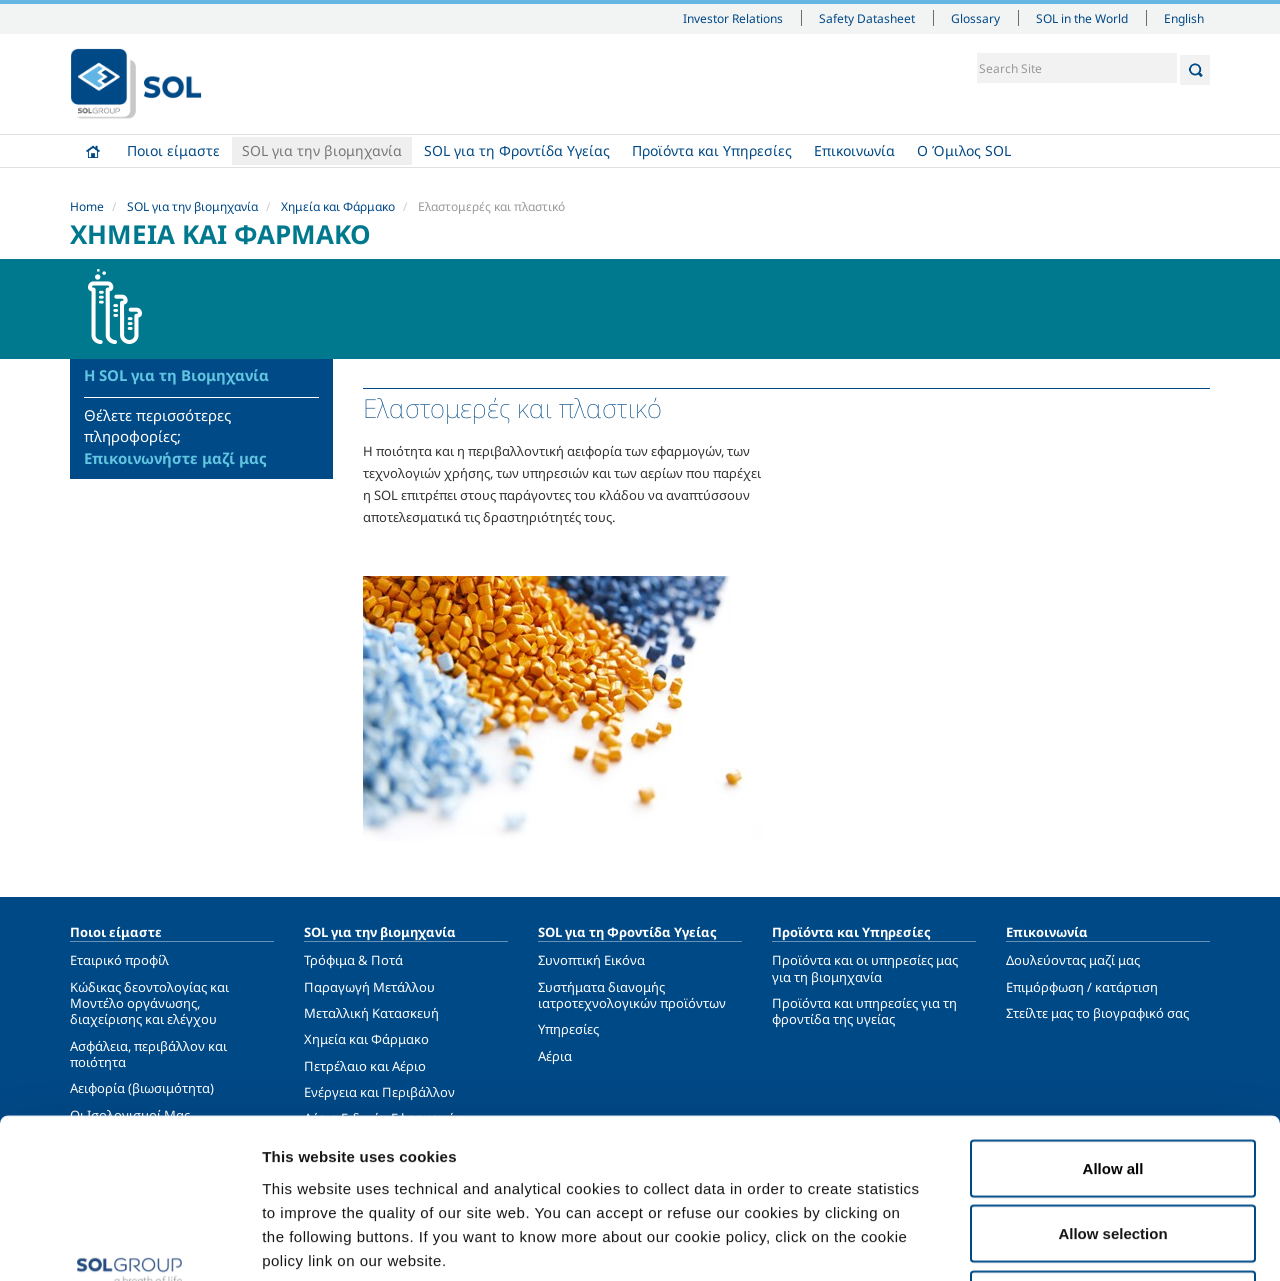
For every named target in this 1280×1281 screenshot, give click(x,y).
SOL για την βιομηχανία (322, 150)
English (1184, 18)
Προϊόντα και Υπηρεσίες (712, 150)
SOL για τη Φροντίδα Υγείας (517, 150)
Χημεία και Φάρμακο (338, 206)
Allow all (1113, 1018)
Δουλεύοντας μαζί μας (1073, 960)
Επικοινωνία (854, 150)
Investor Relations (733, 18)
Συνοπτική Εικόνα (591, 960)
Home (93, 151)
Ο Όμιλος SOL (964, 150)
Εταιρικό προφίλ (119, 960)
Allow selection (1112, 1084)
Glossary (975, 18)
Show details (1039, 1241)
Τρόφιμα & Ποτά (353, 960)
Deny (1113, 1149)
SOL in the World (1082, 18)
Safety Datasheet (867, 18)
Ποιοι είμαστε (173, 150)
